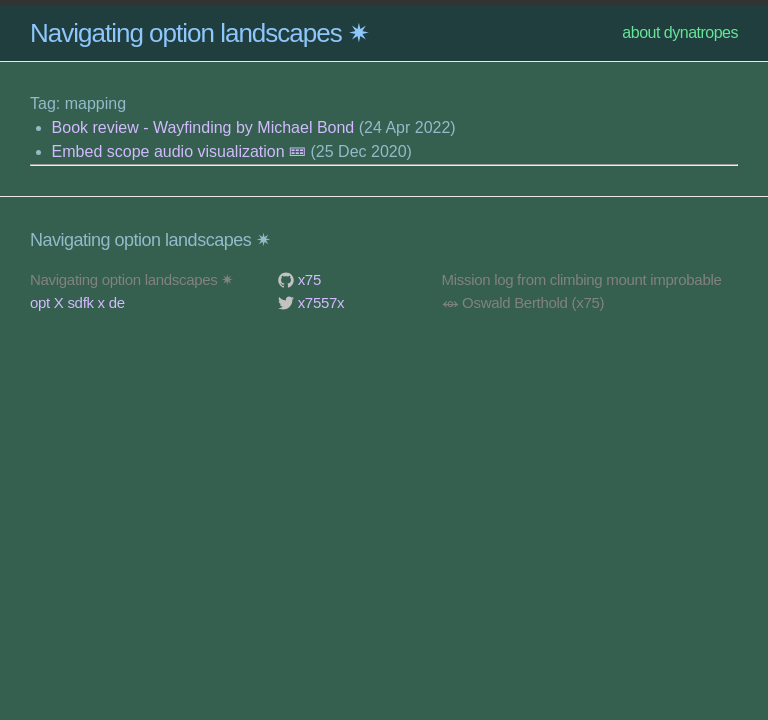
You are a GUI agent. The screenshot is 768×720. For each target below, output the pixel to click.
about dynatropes (680, 32)
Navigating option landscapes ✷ (199, 33)
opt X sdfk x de (77, 302)
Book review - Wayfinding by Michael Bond (203, 127)
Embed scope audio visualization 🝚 (179, 151)
